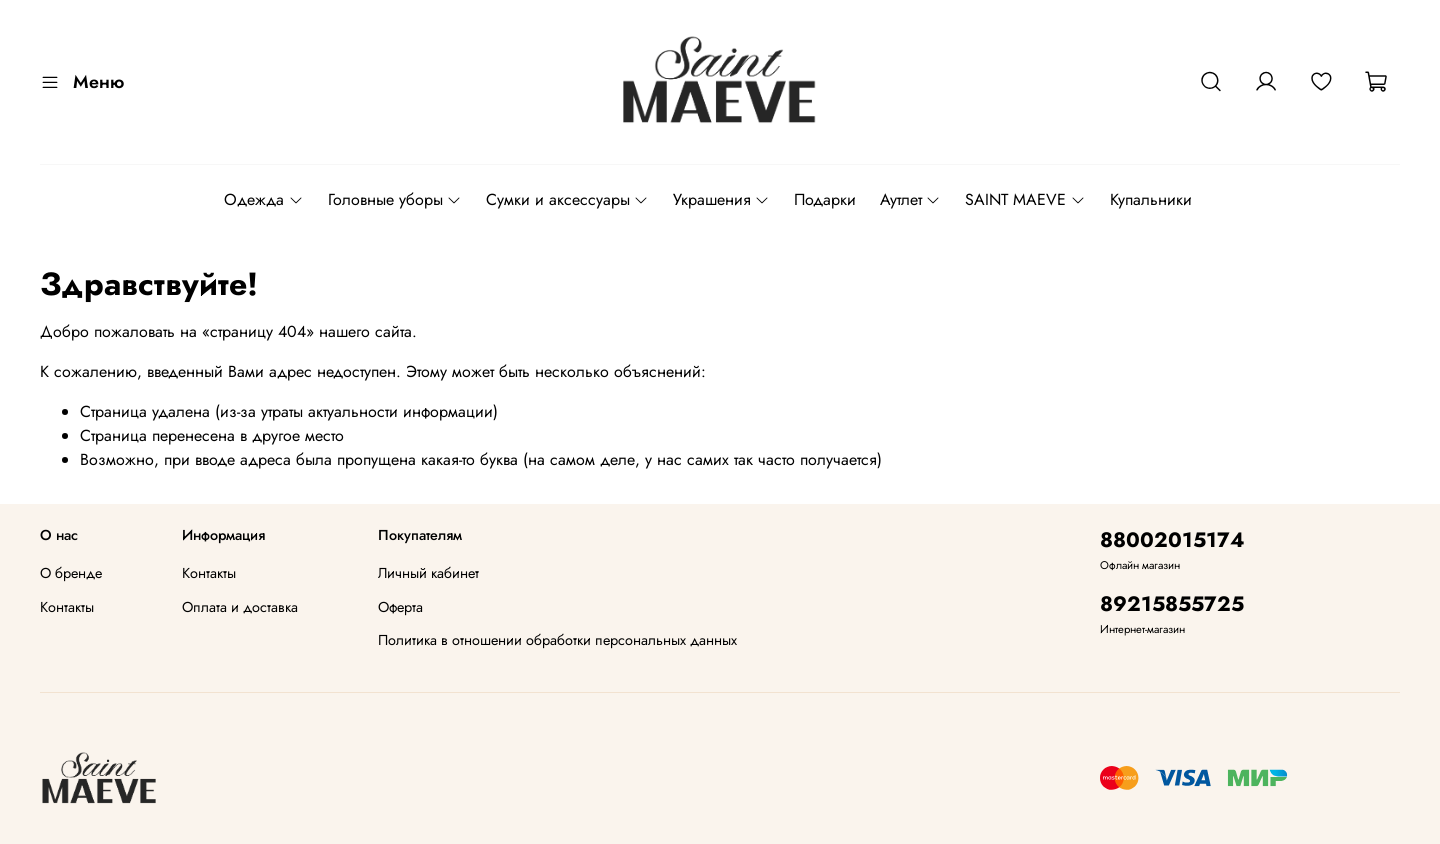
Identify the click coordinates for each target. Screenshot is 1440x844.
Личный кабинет (428, 573)
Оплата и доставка (240, 607)
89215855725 (1172, 604)
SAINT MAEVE (1025, 199)
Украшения (721, 199)
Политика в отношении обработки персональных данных (557, 640)
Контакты (67, 607)
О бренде (71, 573)
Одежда (263, 199)
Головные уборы (395, 199)
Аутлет (910, 199)
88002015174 (1172, 540)
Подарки (825, 199)
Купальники (1151, 199)
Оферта (400, 607)
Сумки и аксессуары (567, 199)
